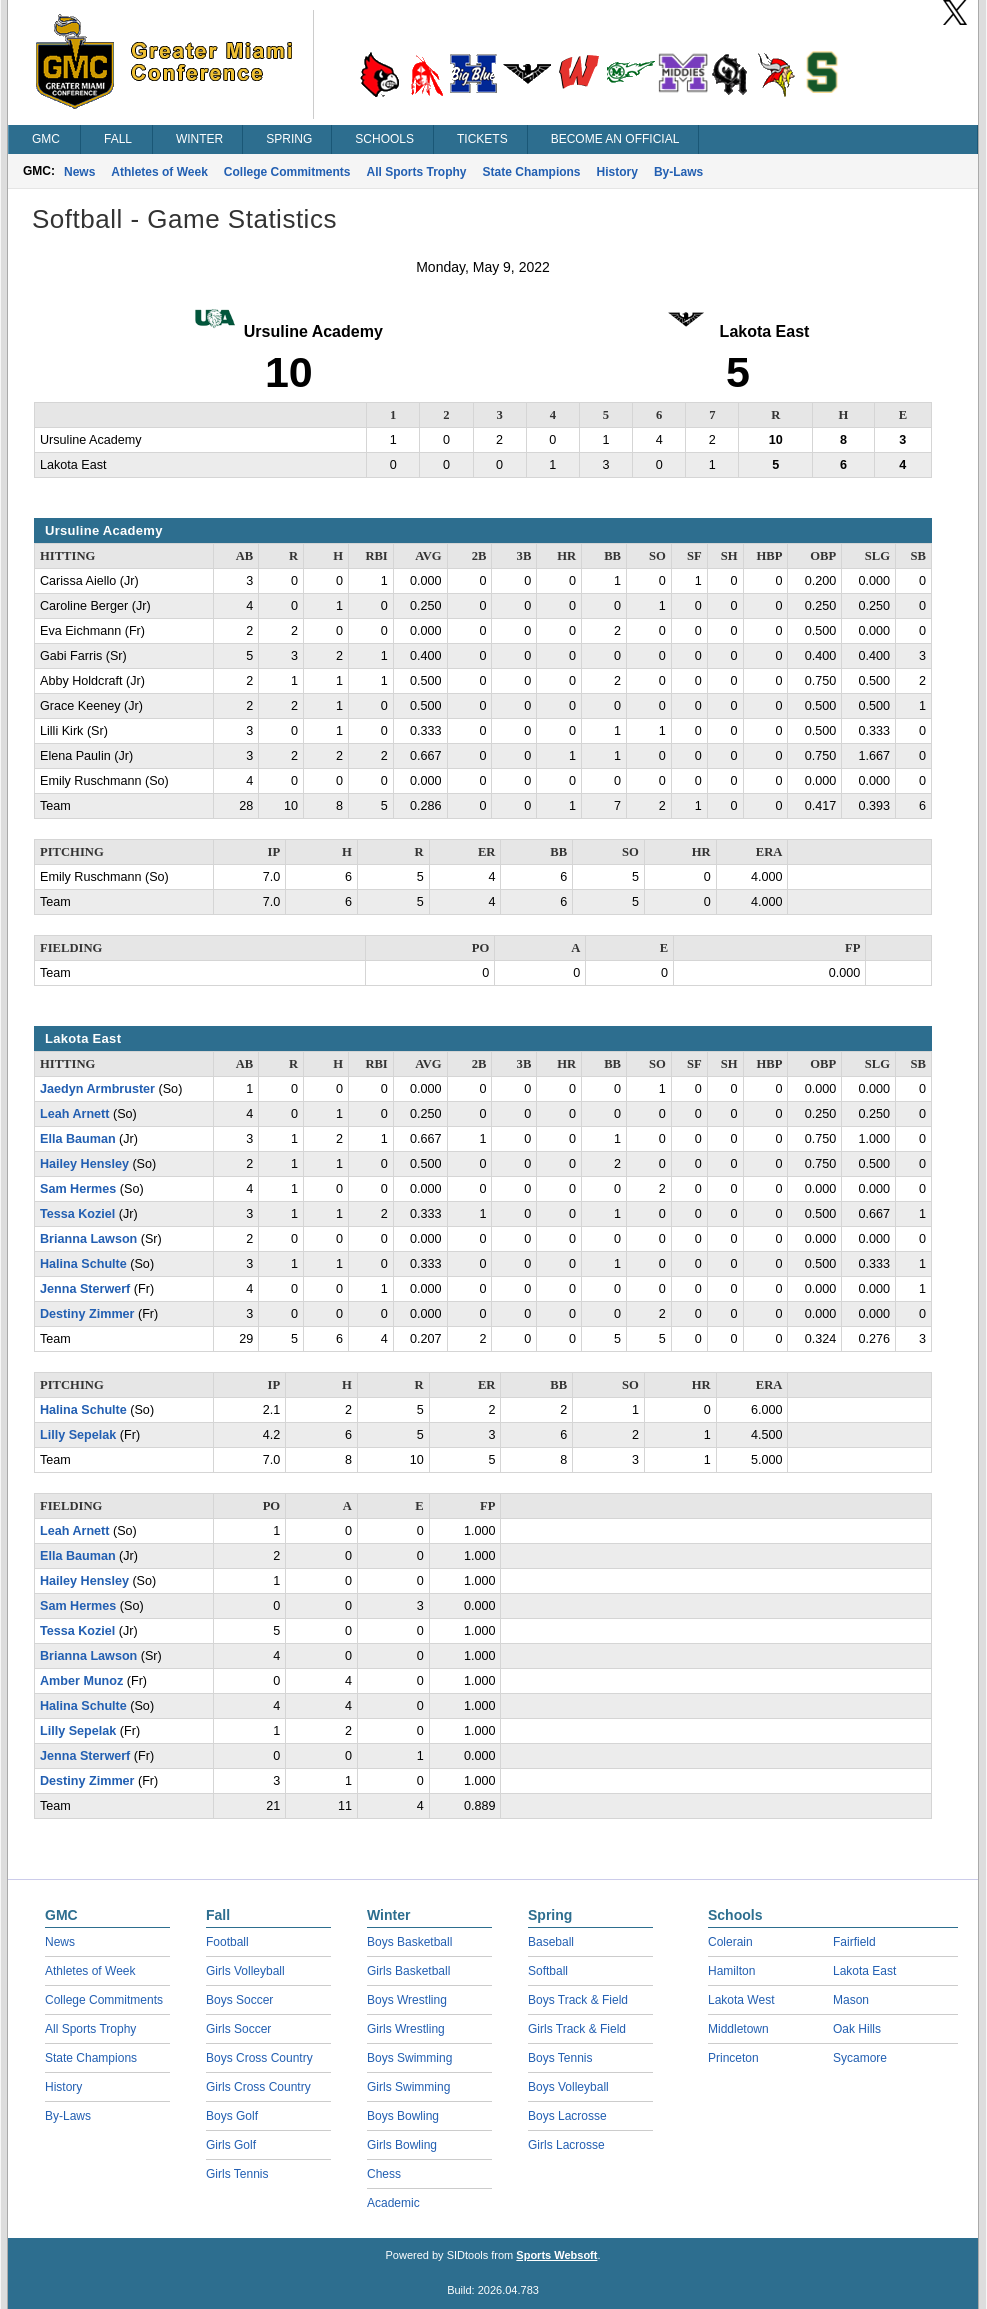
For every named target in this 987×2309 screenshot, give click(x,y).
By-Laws (678, 172)
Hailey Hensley (84, 1164)
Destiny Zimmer (87, 1314)
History (617, 172)
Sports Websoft (556, 2255)
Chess (384, 2174)
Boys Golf (232, 2116)
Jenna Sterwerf (85, 1289)
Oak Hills (857, 2029)
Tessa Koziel (77, 1214)
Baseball (551, 1942)
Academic (393, 2203)
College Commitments (287, 172)
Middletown (738, 2029)
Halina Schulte (83, 1264)
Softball (548, 1971)
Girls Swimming (408, 2087)
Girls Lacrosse (566, 2145)
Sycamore (860, 2058)
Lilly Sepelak (78, 1435)
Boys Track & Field (578, 2000)
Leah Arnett (75, 1114)
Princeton (733, 2058)
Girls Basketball (408, 1971)
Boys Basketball (409, 1942)
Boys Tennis (560, 2058)
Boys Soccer (239, 2000)
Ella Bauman (78, 1139)
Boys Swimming (409, 2058)
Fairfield (854, 1942)
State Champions (532, 172)
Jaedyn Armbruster (97, 1089)
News (79, 172)
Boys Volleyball (568, 2087)
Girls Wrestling (406, 2029)
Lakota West (741, 2000)
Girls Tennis (237, 2174)
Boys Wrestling (407, 2000)
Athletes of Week (159, 172)
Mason (851, 2000)
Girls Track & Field (577, 2029)
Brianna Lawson (88, 1239)
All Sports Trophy (417, 172)
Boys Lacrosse (567, 2116)
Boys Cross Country (259, 2058)
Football (227, 1942)
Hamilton (731, 1971)
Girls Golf (231, 2145)
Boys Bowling (403, 2116)
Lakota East (864, 1971)
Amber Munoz (81, 1681)
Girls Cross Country (258, 2087)
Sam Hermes (78, 1189)
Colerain (730, 1942)
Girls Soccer (238, 2029)
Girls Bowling (402, 2145)
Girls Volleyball (245, 1971)
